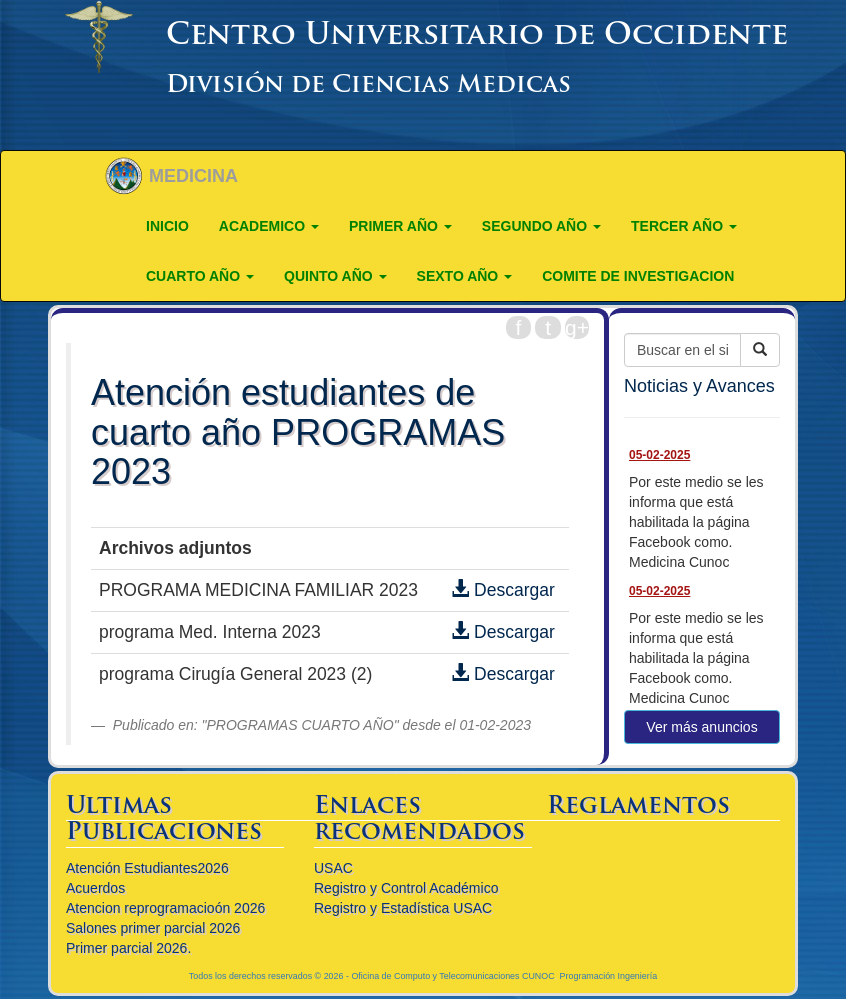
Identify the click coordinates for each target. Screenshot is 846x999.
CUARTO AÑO (200, 276)
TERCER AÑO (684, 226)
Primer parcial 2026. (128, 948)
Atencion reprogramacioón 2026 (165, 908)
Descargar (503, 590)
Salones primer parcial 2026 (153, 928)
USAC (333, 868)
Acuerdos (95, 888)
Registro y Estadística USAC (403, 908)
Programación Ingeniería (609, 976)
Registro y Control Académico (406, 888)
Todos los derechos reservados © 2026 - (270, 976)
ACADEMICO (269, 226)
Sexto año (465, 276)
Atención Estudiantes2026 (147, 868)
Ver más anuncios (701, 727)
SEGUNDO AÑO (541, 226)
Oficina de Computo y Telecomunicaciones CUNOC (452, 976)
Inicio (167, 226)
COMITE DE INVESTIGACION (638, 276)
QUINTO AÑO (335, 276)
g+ (577, 327)
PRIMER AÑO (400, 226)
